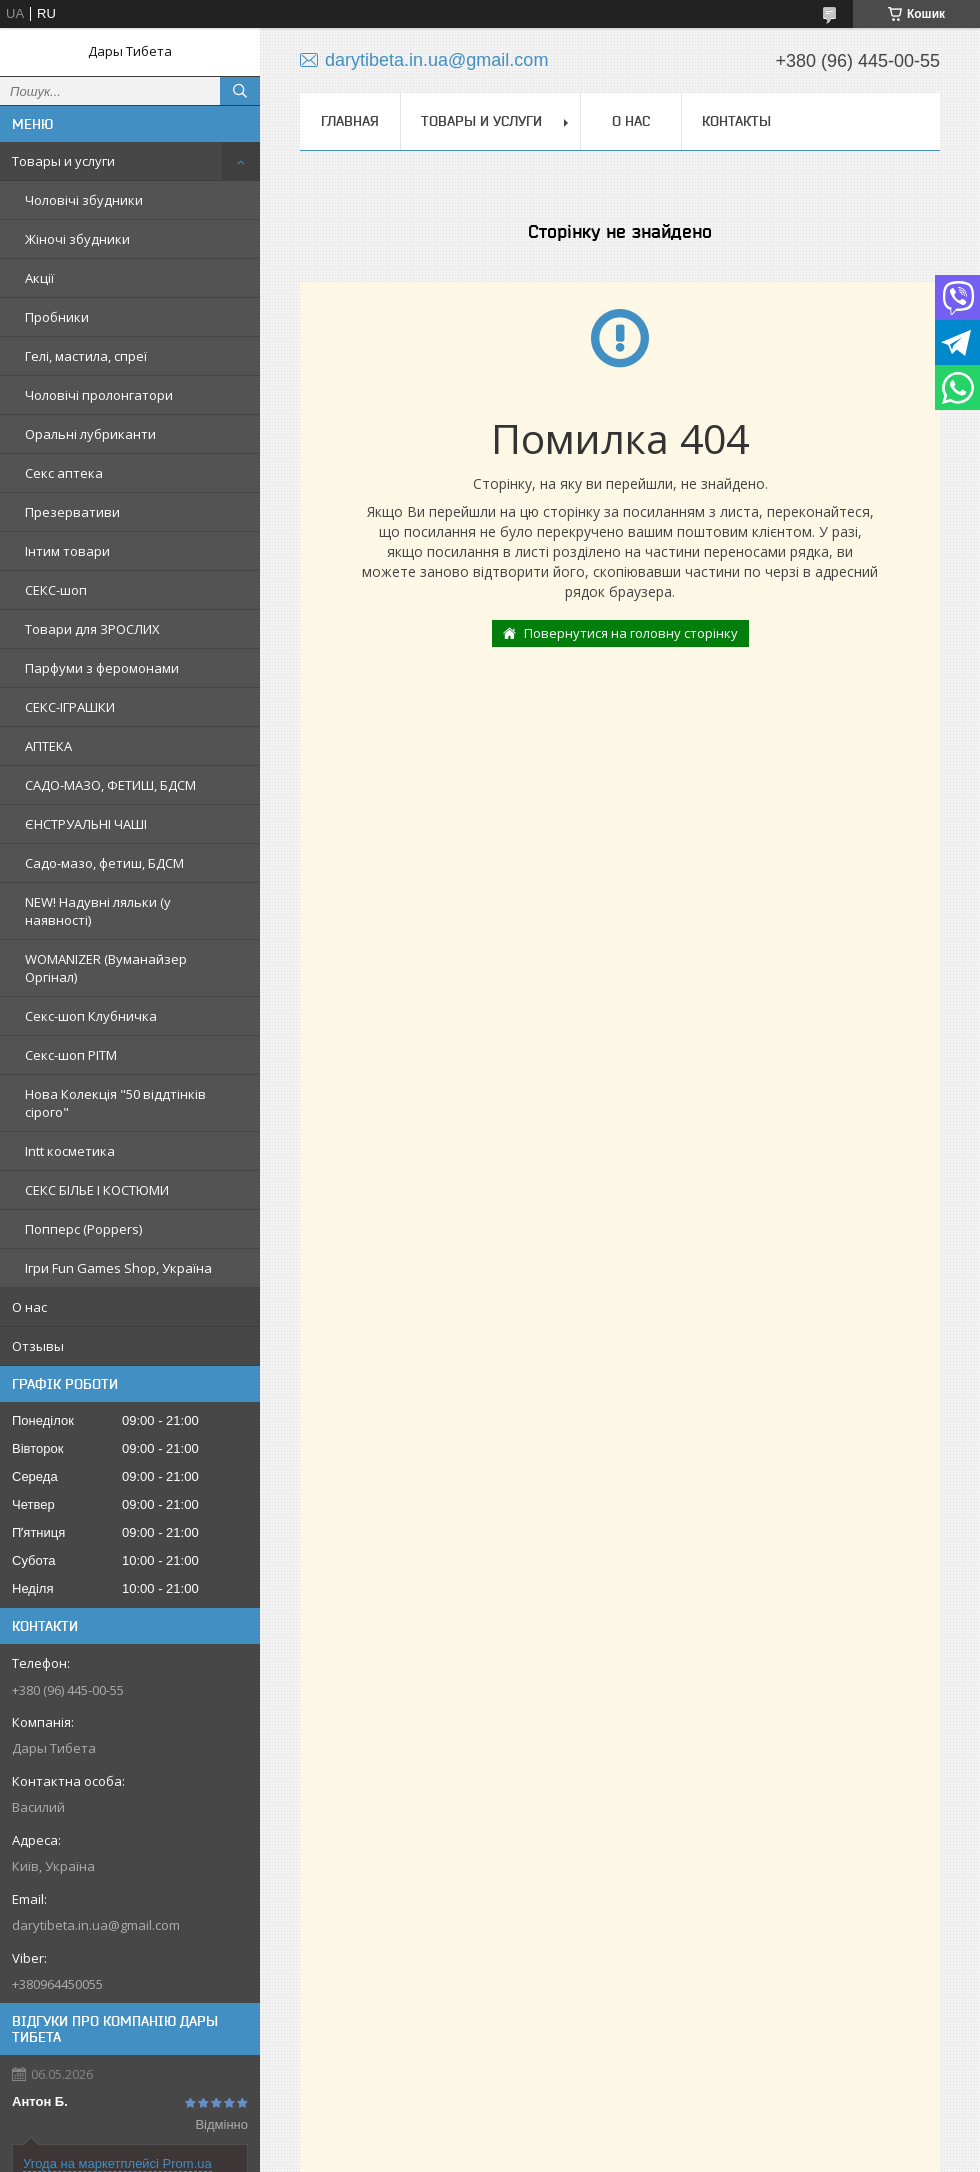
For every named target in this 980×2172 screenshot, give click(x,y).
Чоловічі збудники (84, 200)
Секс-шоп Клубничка (91, 1016)
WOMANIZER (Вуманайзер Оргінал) (106, 968)
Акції (39, 278)
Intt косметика (70, 1151)
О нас (29, 1307)
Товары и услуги (63, 161)
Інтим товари (67, 551)
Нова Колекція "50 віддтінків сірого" (115, 1103)
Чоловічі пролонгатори (99, 395)
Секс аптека (64, 473)
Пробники (57, 317)
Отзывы (38, 1346)
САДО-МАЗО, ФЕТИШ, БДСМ (110, 785)
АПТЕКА (48, 746)
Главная (350, 121)
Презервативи (72, 512)
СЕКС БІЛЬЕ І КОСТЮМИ (97, 1190)
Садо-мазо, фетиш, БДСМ (104, 863)
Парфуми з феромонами (102, 668)
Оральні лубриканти (90, 434)
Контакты (736, 121)
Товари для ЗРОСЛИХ (92, 629)
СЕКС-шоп (56, 590)
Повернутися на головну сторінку (631, 633)
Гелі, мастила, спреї (86, 356)
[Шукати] (240, 91)
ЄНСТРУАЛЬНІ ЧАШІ (86, 824)
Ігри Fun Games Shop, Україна (118, 1268)
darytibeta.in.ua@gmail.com (96, 1925)
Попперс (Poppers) (83, 1229)
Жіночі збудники (77, 239)
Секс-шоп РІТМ (71, 1055)
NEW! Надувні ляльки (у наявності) (98, 911)
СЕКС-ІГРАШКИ (70, 707)
